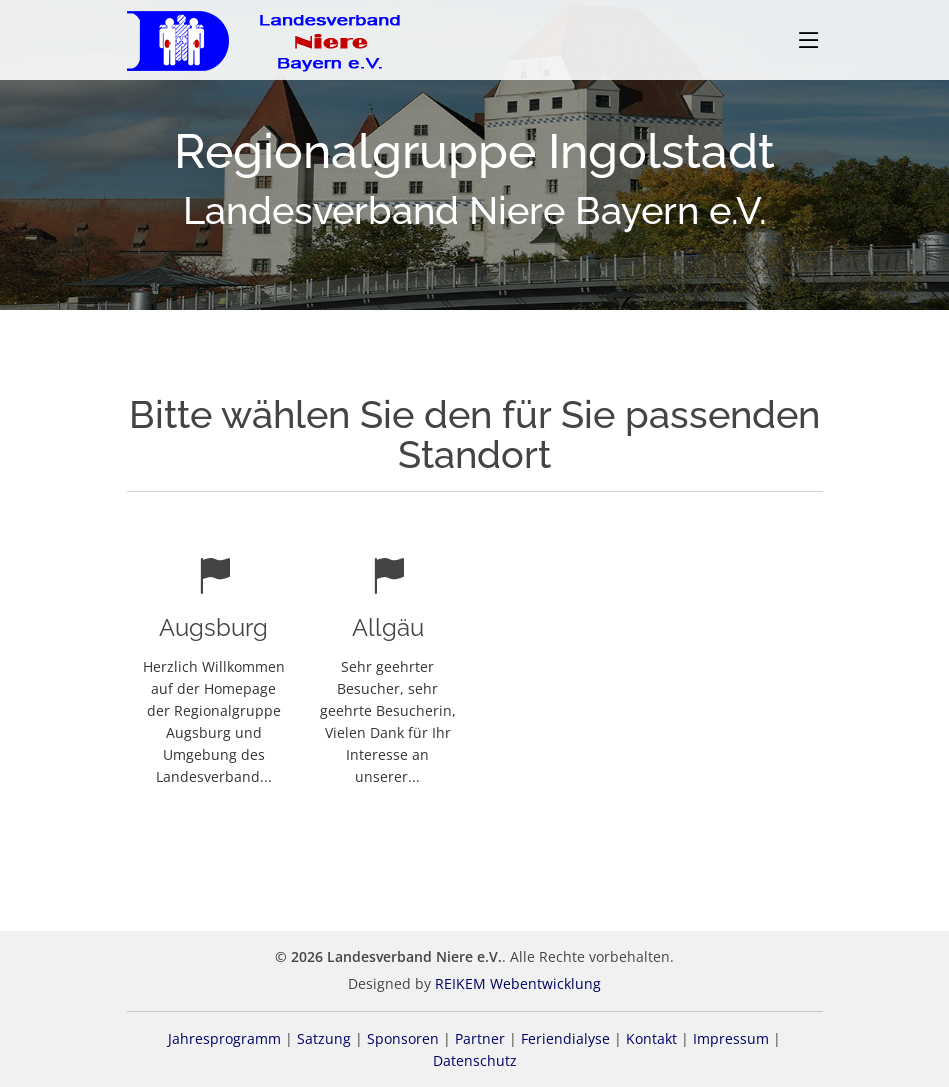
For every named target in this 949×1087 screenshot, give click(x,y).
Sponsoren (403, 1038)
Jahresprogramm (224, 1038)
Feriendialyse (565, 1038)
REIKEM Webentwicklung (518, 983)
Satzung (324, 1038)
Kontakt (651, 1038)
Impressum (731, 1038)
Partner (480, 1038)
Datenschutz (475, 1060)
